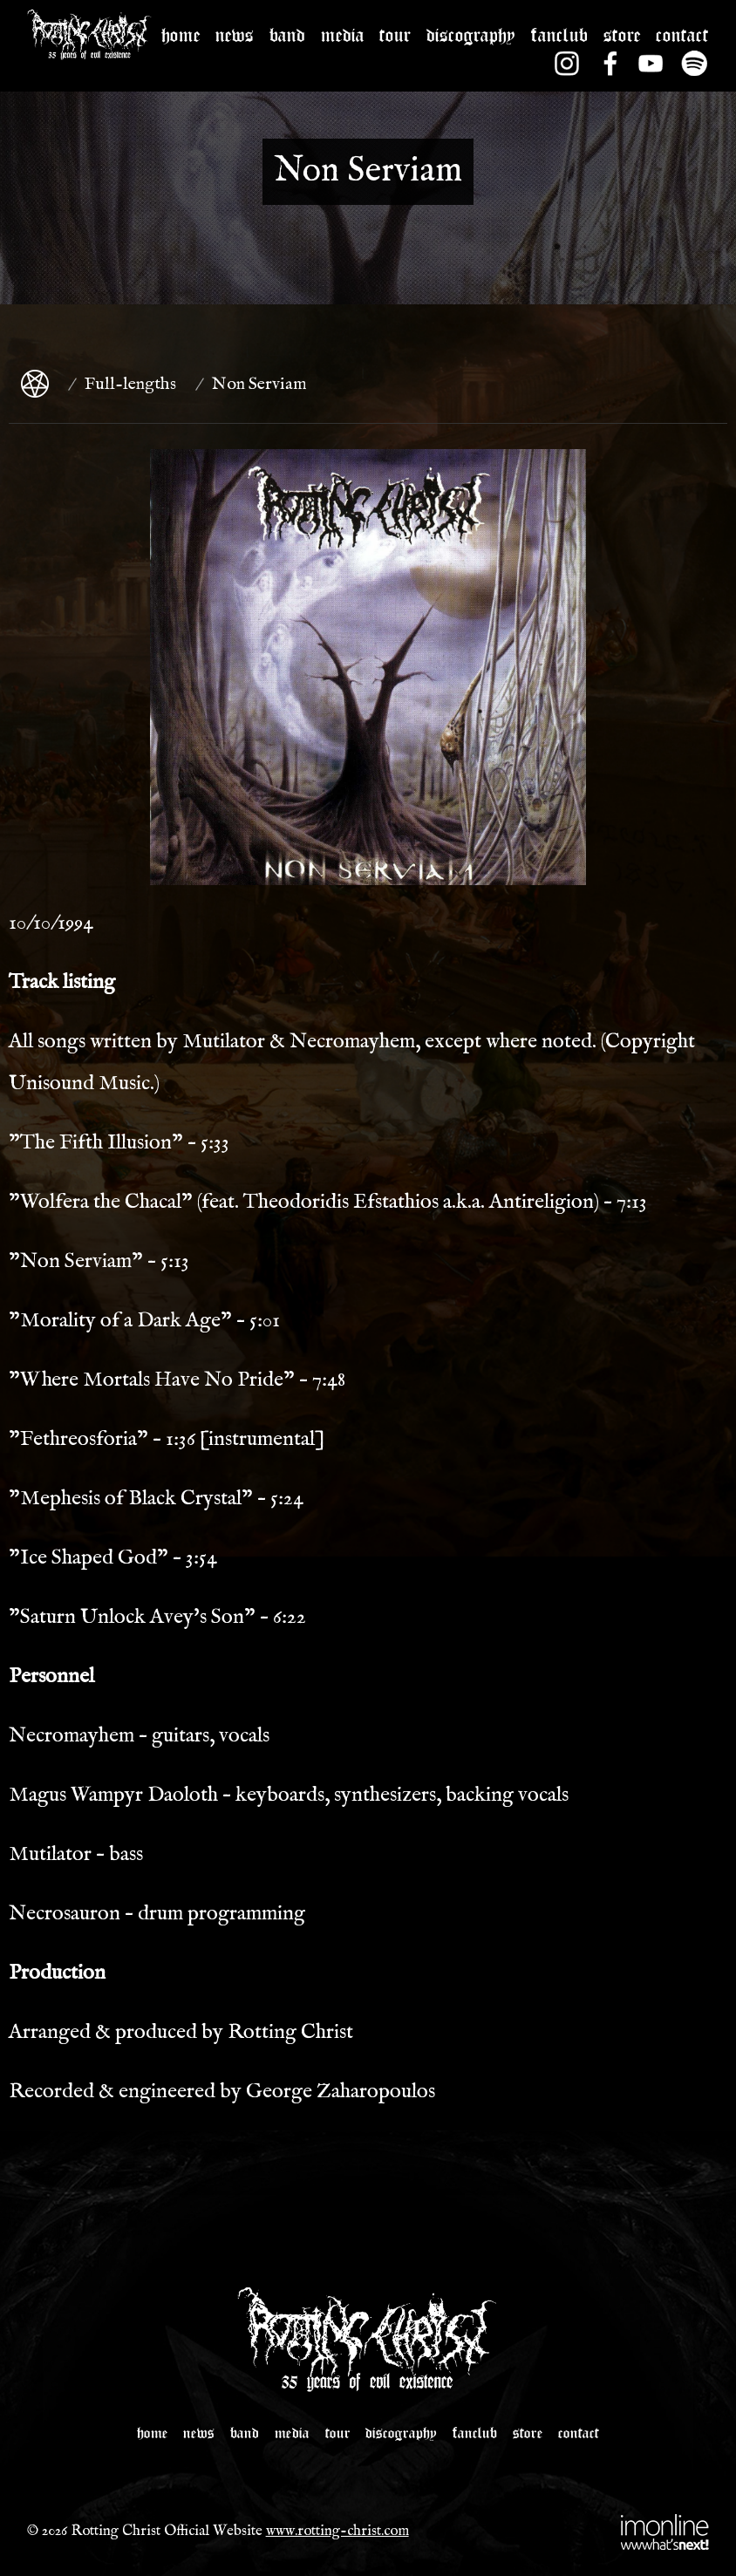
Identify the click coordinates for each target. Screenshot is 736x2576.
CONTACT (682, 30)
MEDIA (343, 30)
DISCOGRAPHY (470, 30)
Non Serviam (259, 384)
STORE (622, 30)
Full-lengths (130, 384)
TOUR (395, 30)
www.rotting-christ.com (337, 2531)
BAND (287, 30)
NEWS (234, 30)
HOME (181, 30)
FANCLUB (559, 30)
